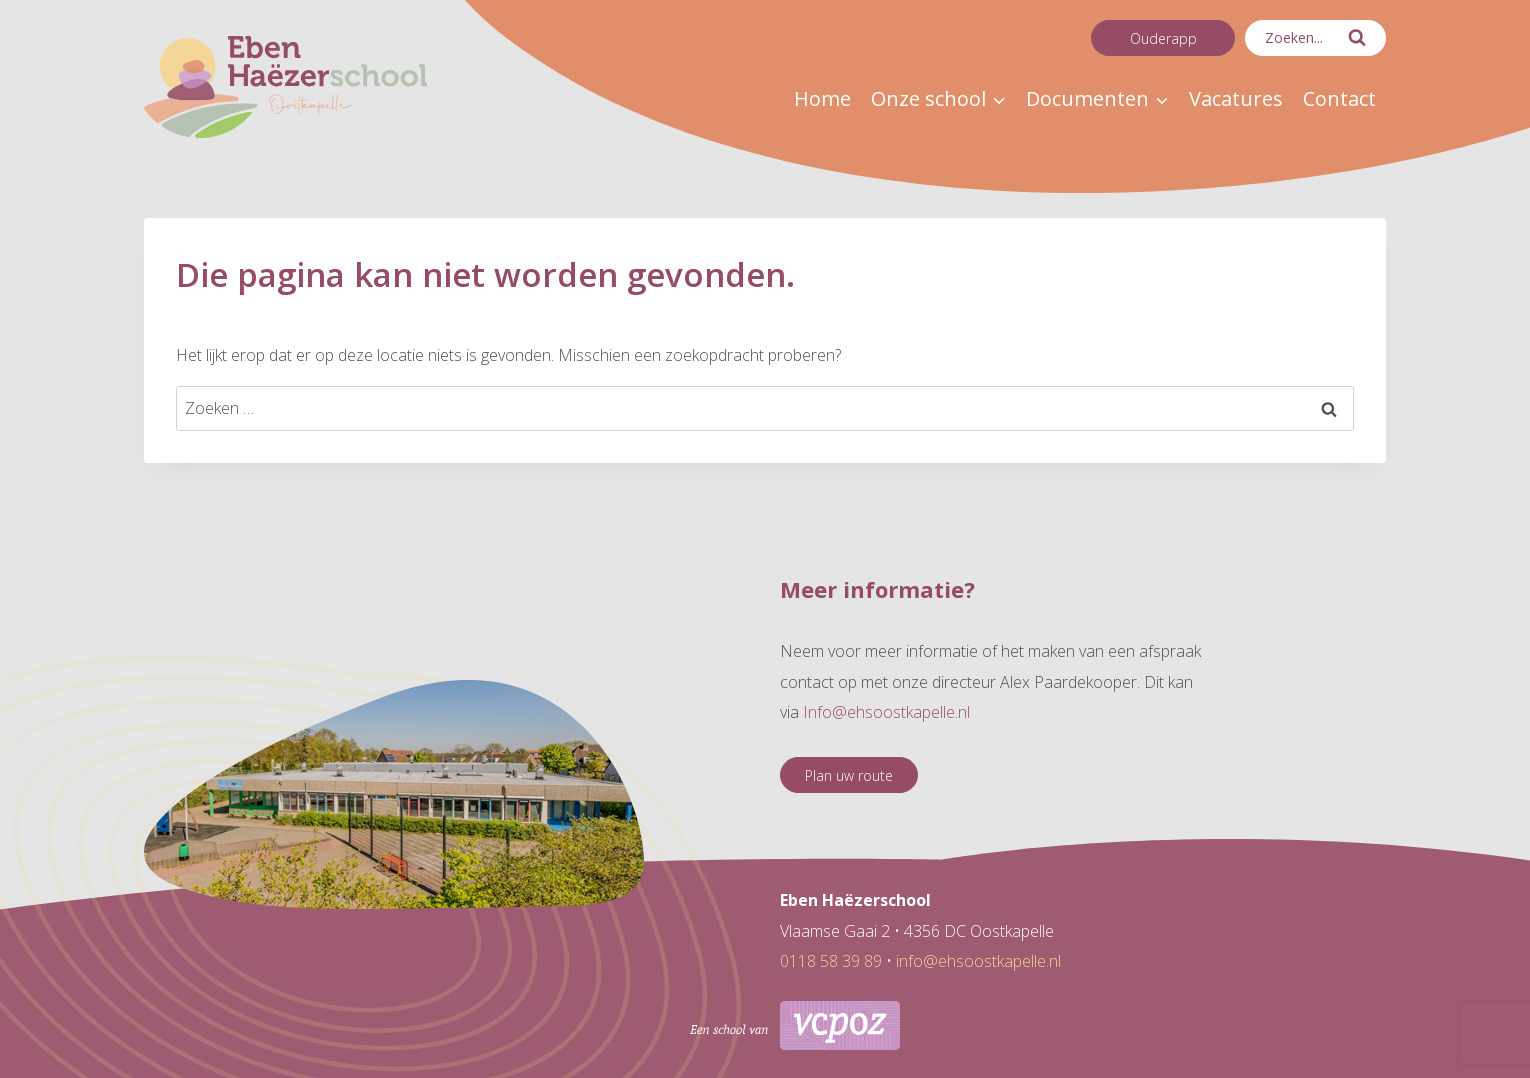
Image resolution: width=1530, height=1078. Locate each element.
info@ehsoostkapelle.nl (978, 961)
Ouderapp (1163, 38)
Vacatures (1236, 98)
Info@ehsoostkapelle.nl (886, 712)
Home (822, 98)
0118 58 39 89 (831, 961)
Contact (1339, 98)
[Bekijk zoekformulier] (1315, 38)
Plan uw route (849, 775)
